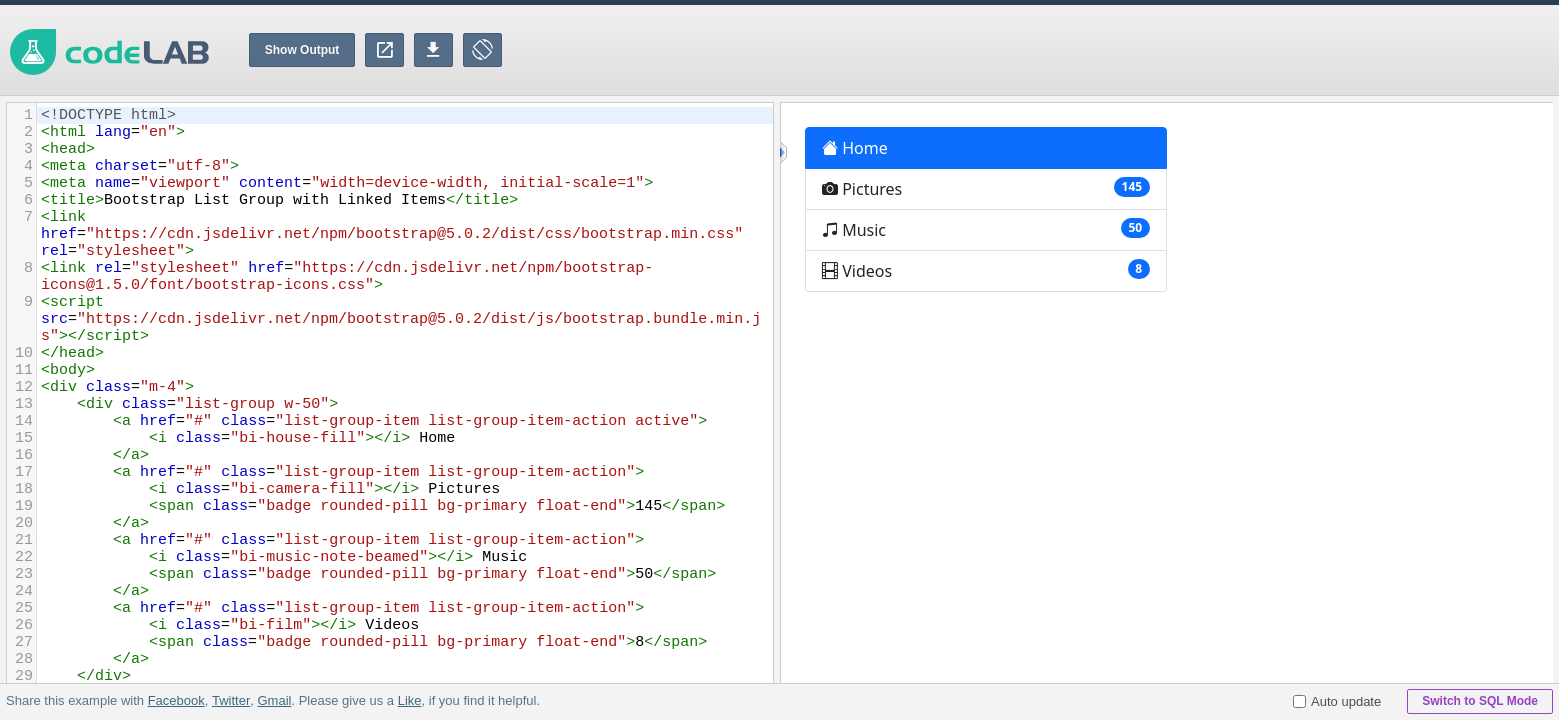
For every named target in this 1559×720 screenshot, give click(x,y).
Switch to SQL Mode (1480, 701)
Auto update (1337, 701)
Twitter (231, 700)
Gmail (274, 700)
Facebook (176, 700)
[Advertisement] (1195, 50)
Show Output (302, 50)
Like (409, 700)
